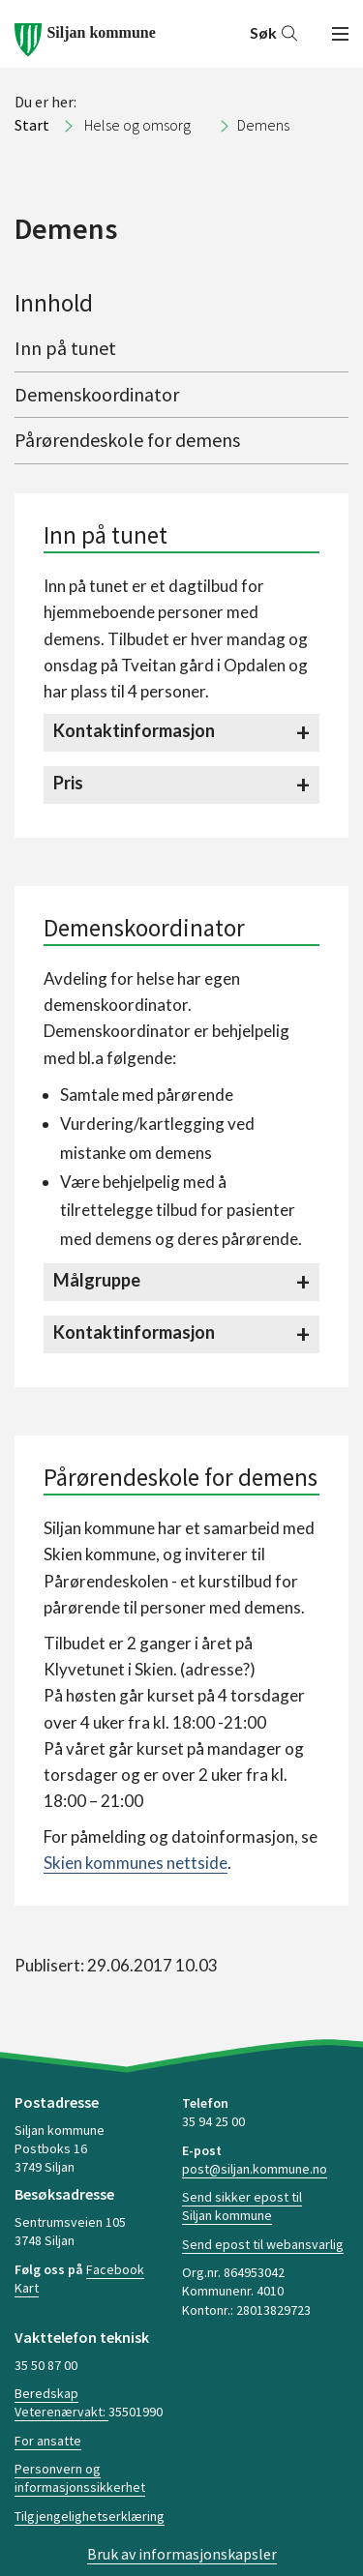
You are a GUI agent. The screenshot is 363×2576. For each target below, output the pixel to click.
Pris (68, 782)
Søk (275, 32)
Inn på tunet (65, 348)
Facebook (115, 2269)
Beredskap (46, 2393)
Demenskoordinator (97, 394)
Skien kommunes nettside (135, 1862)
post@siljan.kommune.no (254, 2168)
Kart (27, 2287)
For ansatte (48, 2440)
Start (32, 124)
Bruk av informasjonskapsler (182, 2553)
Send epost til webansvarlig (263, 2244)
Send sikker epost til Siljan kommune (242, 2206)
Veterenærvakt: (61, 2411)
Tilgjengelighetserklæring (90, 2516)
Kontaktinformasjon (134, 730)
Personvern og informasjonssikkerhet (80, 2478)
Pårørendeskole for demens (127, 440)
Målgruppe (96, 1279)
